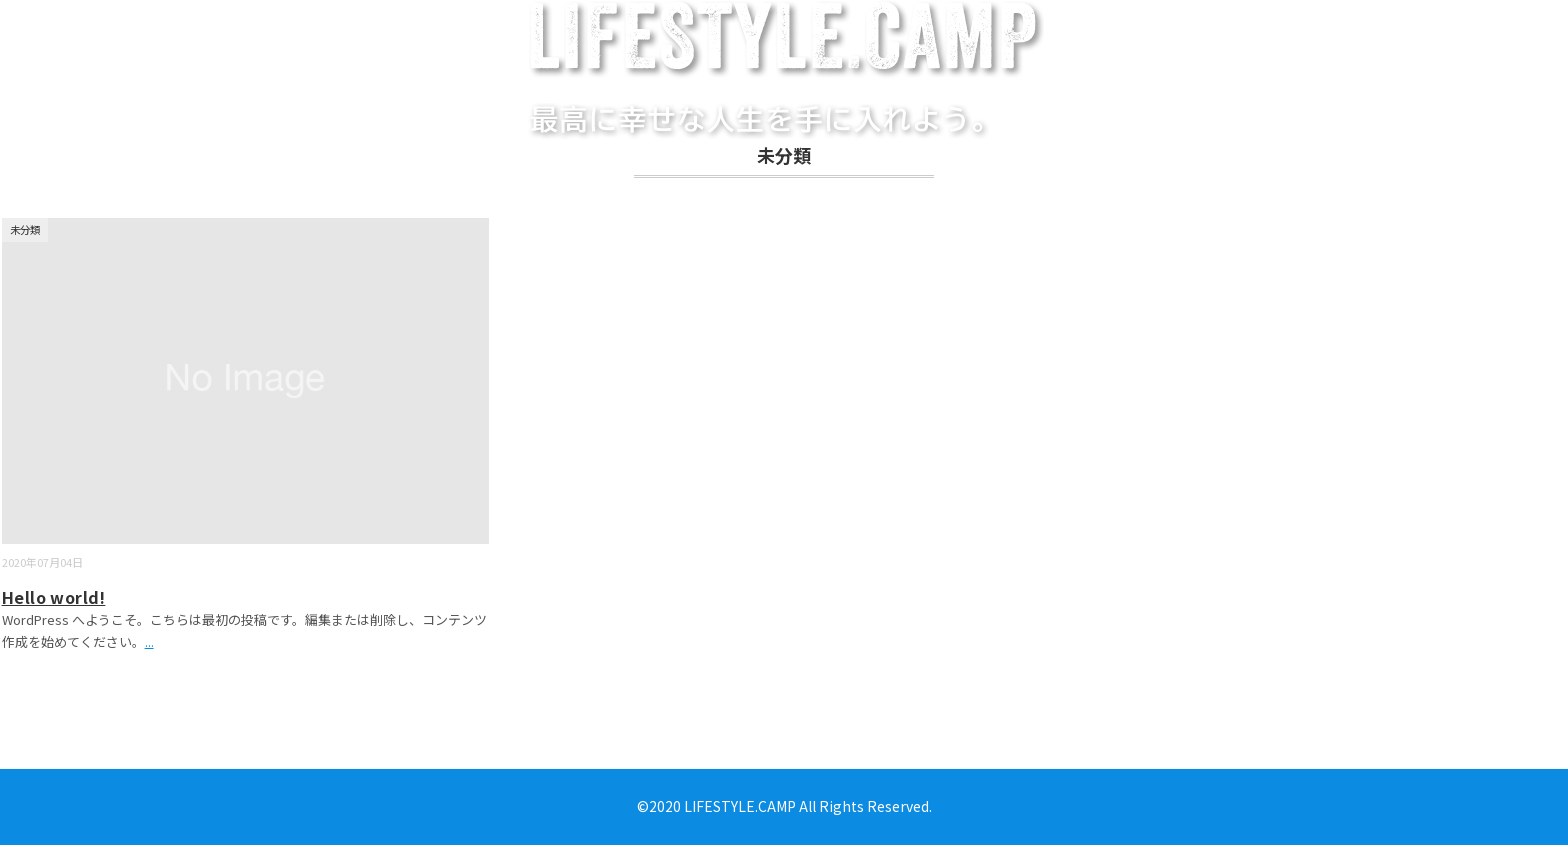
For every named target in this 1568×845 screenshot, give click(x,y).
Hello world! (54, 597)
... (149, 641)
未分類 (25, 229)
